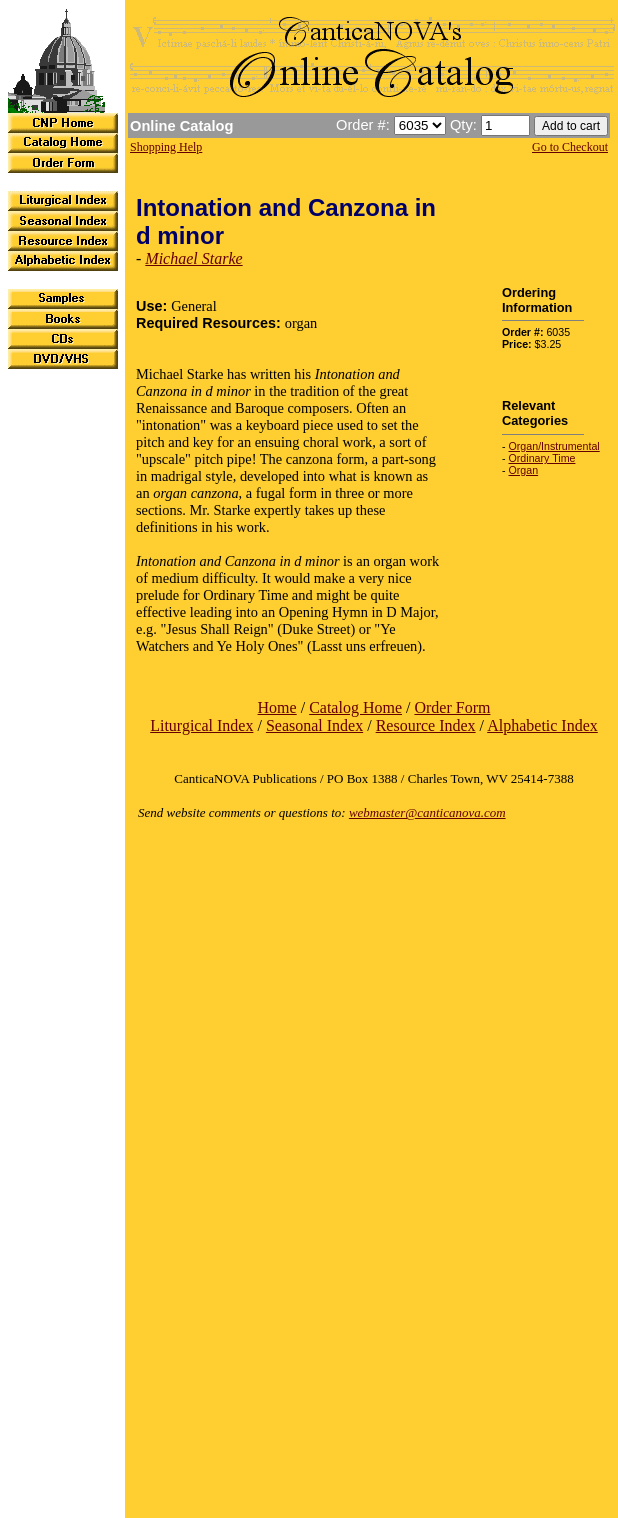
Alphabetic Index (542, 725)
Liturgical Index (201, 725)
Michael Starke (193, 258)
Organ (524, 470)
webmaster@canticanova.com (427, 812)
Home (277, 707)
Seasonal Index (314, 725)
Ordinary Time (542, 458)
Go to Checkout (570, 147)
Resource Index (426, 725)
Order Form (452, 707)
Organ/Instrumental (554, 446)
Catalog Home (355, 707)
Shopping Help (166, 147)
